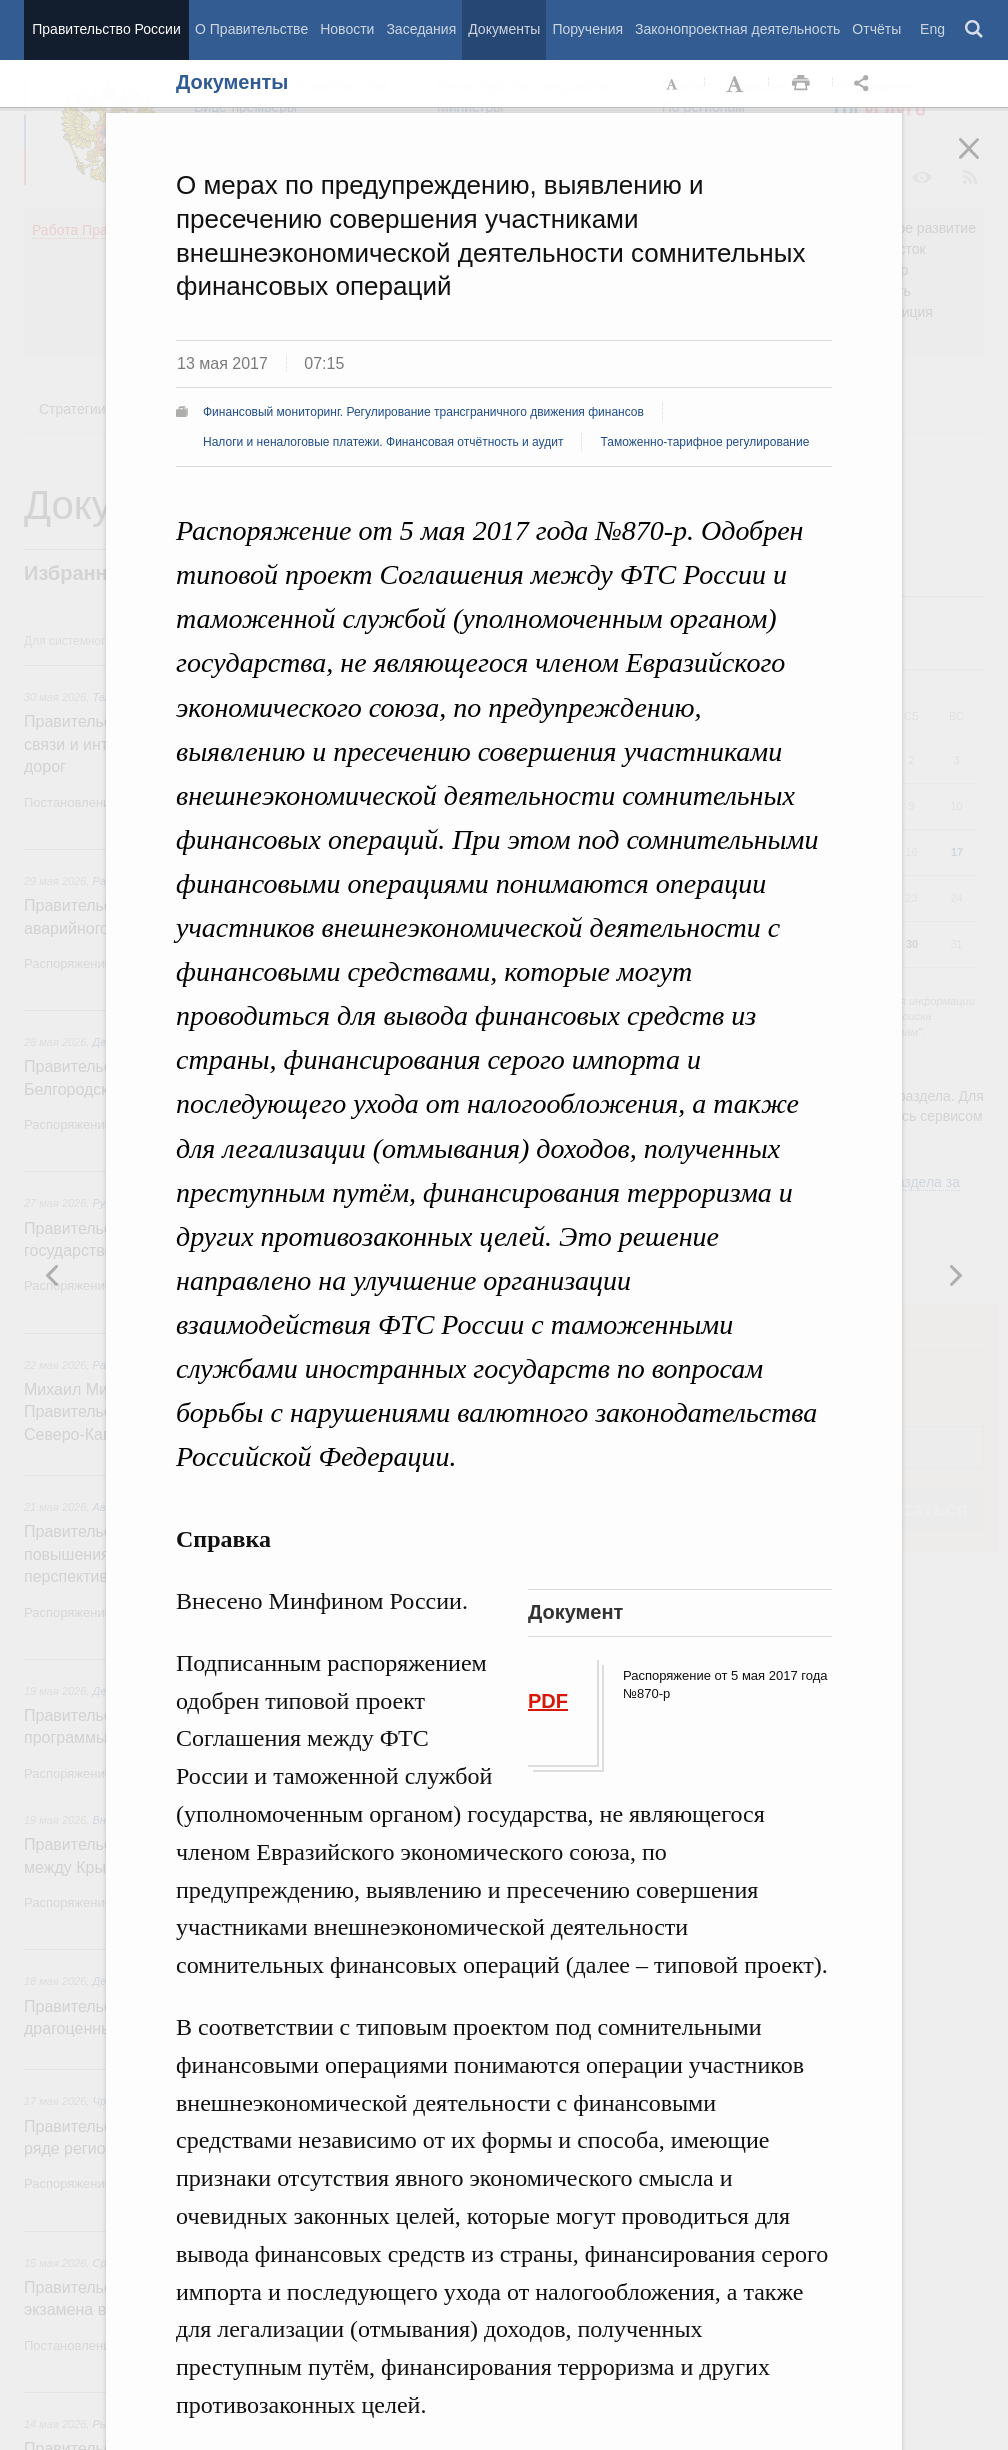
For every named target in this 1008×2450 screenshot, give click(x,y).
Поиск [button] (975, 30)
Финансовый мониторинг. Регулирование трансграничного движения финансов (423, 412)
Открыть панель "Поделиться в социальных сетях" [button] (865, 84)
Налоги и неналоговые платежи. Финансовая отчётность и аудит (383, 442)
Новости (347, 29)
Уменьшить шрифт (673, 84)
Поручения (587, 29)
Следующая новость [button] (53, 1275)
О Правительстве (251, 29)
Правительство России (106, 29)
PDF (548, 1701)
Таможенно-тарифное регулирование (704, 442)
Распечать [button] (801, 84)
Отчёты (876, 29)
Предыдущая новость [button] (955, 1275)
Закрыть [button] (983, 162)
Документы (504, 29)
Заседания (421, 29)
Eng (932, 29)
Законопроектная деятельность (737, 29)
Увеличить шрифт (737, 84)
